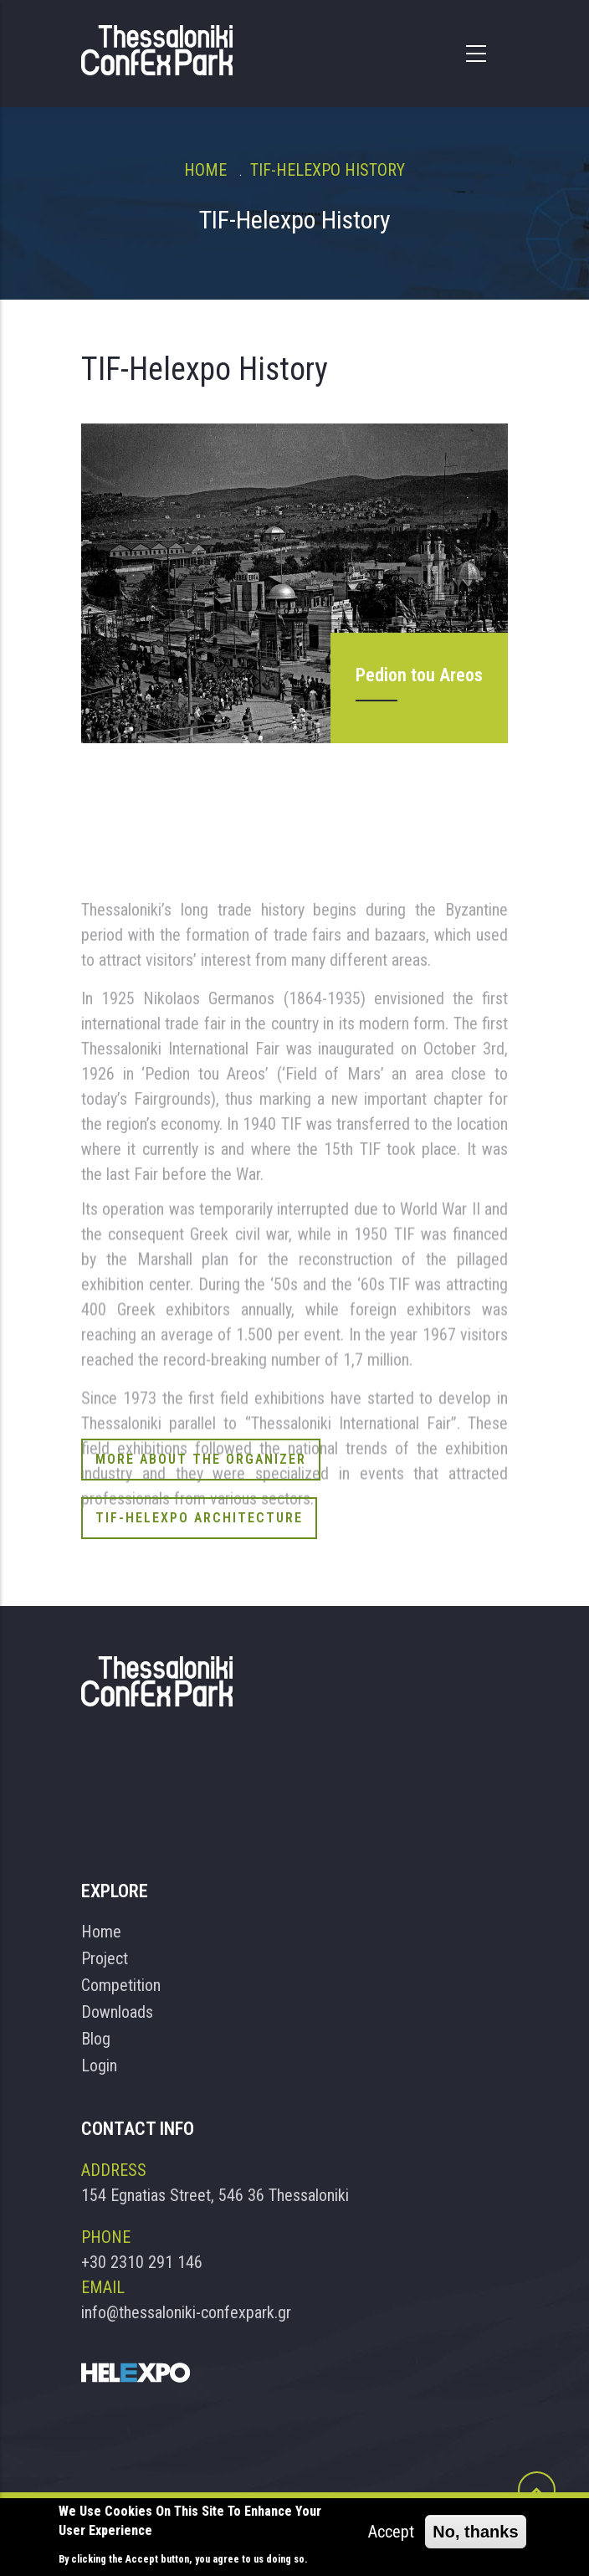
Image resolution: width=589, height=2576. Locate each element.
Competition (121, 1985)
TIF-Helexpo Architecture (199, 1518)
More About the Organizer (200, 1459)
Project (104, 1958)
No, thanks (475, 2532)
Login (99, 2065)
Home (205, 170)
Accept (391, 2532)
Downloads (117, 2012)
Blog (95, 2039)
